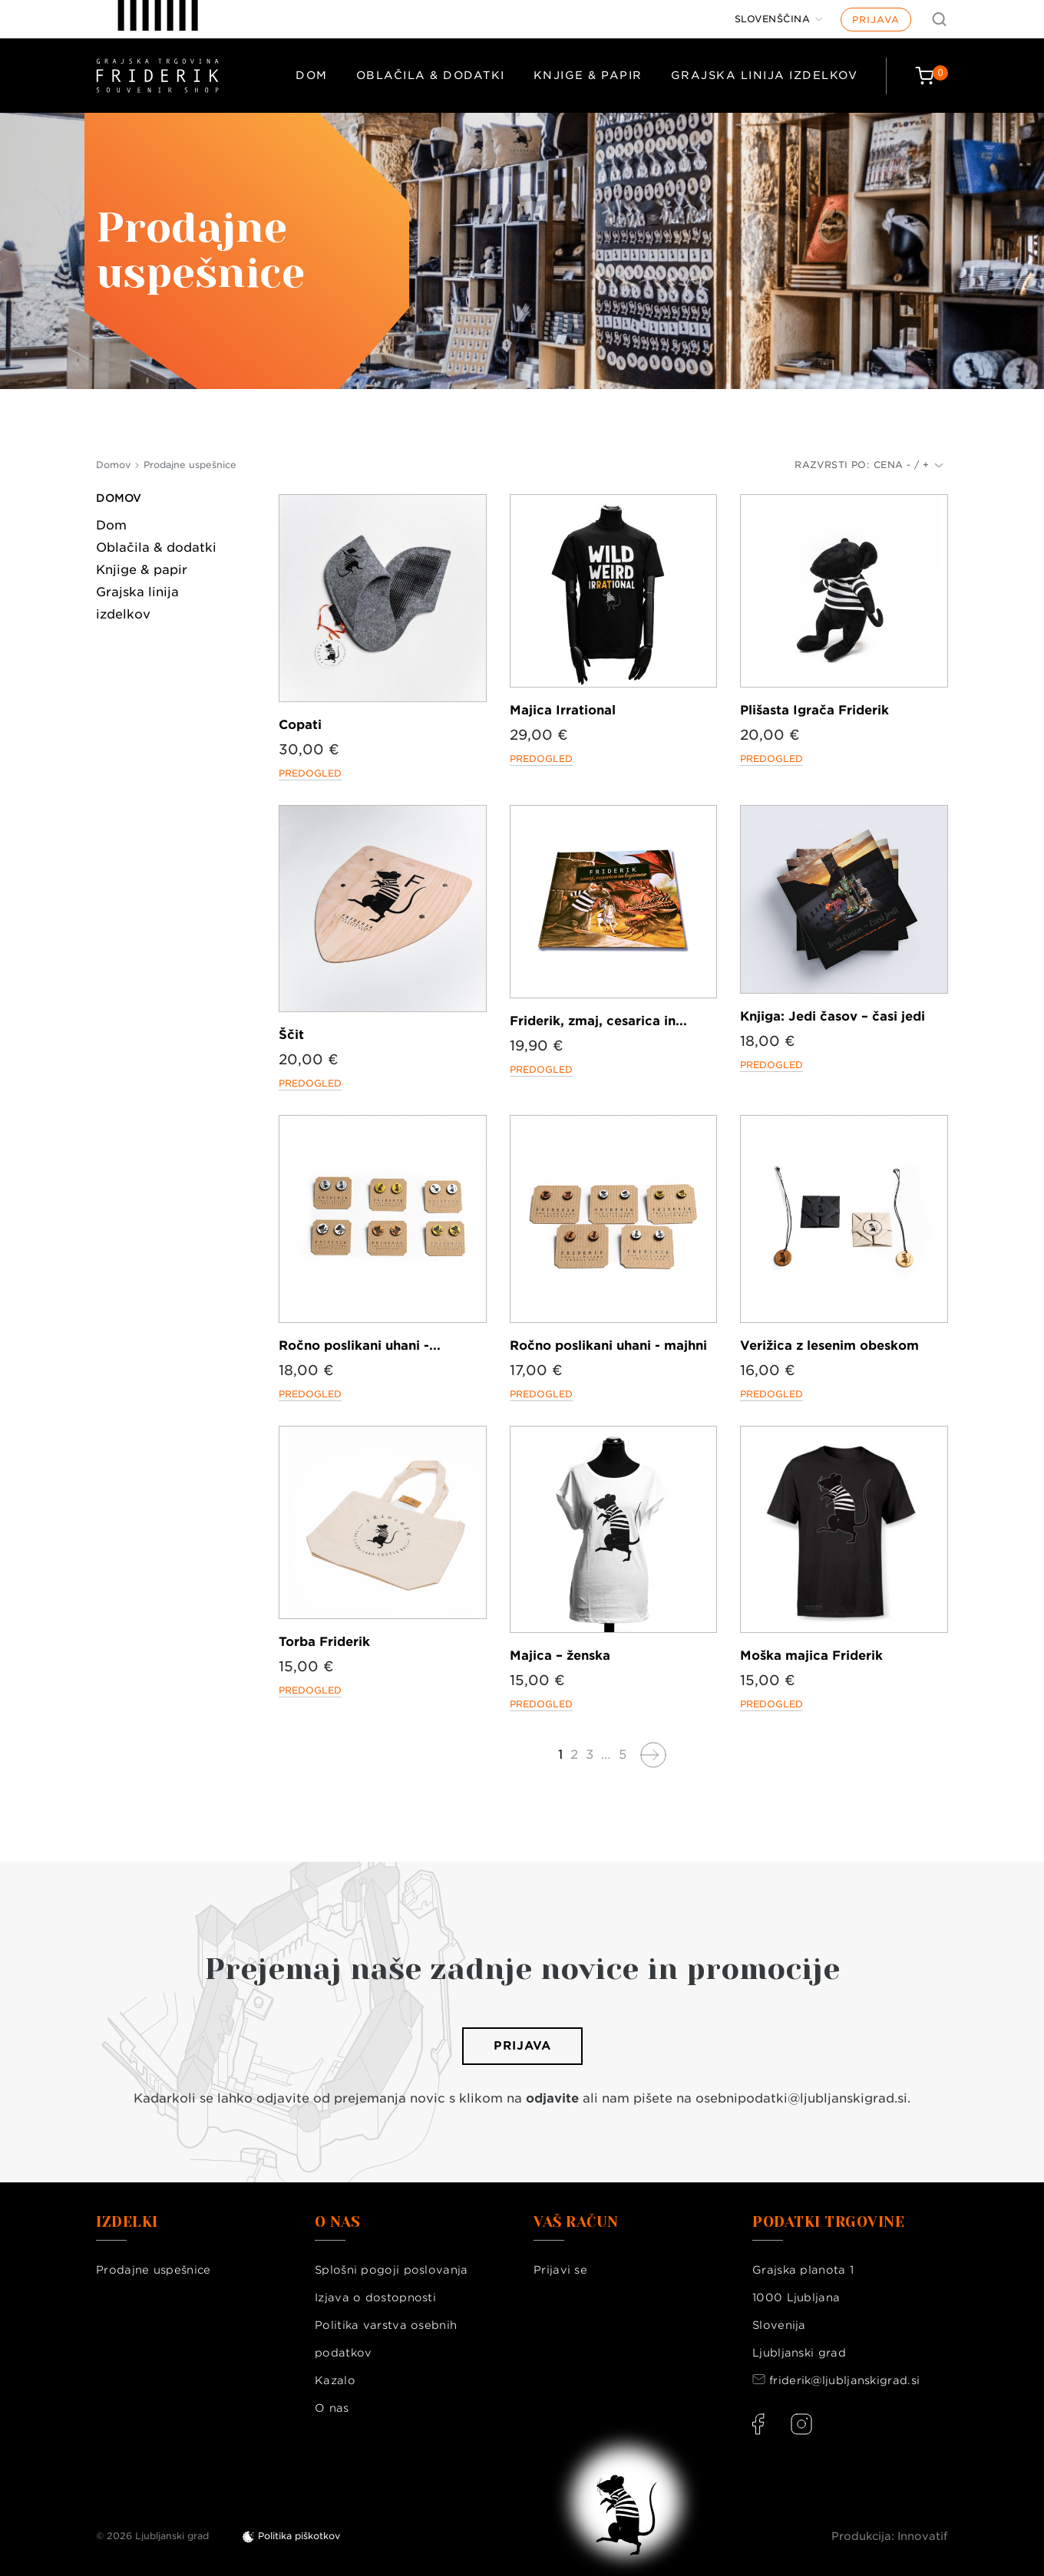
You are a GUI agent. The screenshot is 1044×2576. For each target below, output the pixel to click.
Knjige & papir (588, 75)
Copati (300, 724)
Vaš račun (576, 2222)
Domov (118, 498)
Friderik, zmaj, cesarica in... (598, 1021)
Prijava (876, 19)
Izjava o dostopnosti (375, 2297)
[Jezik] (779, 19)
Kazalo (335, 2380)
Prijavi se (560, 2270)
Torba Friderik (324, 1641)
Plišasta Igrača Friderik (814, 710)
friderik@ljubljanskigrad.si (844, 2380)
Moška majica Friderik (811, 1655)
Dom (312, 75)
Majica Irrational (563, 710)
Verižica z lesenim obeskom (829, 1345)
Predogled (310, 773)
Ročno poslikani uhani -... (360, 1345)
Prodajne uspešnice (153, 2270)
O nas (332, 2408)
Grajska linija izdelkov (764, 75)
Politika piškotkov (299, 2535)
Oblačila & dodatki (430, 75)
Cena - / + (908, 464)
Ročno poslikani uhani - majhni (608, 1345)
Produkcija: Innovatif (889, 2536)
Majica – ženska (560, 1655)
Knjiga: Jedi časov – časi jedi (832, 1016)
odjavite (552, 2098)
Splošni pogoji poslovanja (391, 2270)
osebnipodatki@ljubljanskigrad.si (801, 2098)
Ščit (291, 1034)
